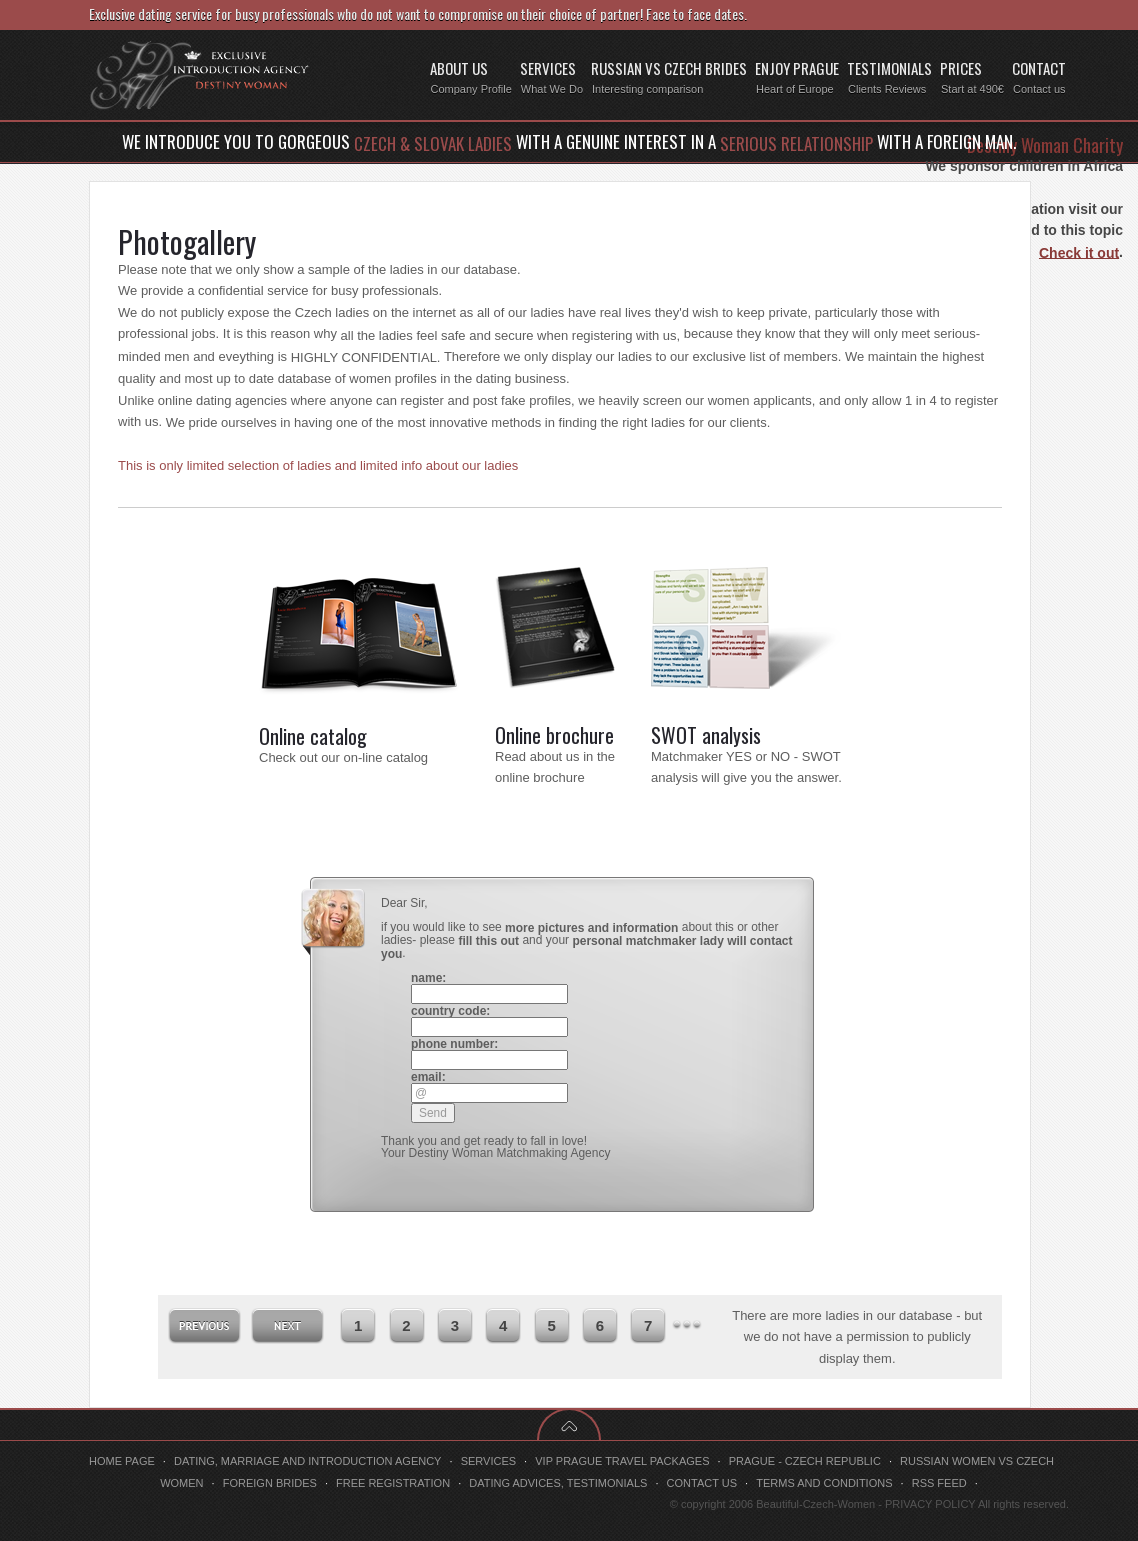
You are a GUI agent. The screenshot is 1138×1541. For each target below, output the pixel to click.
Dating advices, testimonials (558, 1483)
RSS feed (939, 1483)
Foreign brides (270, 1483)
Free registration (393, 1483)
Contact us (702, 1483)
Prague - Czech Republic (805, 1461)
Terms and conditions (824, 1483)
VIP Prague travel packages (622, 1461)
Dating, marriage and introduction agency (308, 1461)
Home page (122, 1461)
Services (488, 1461)
